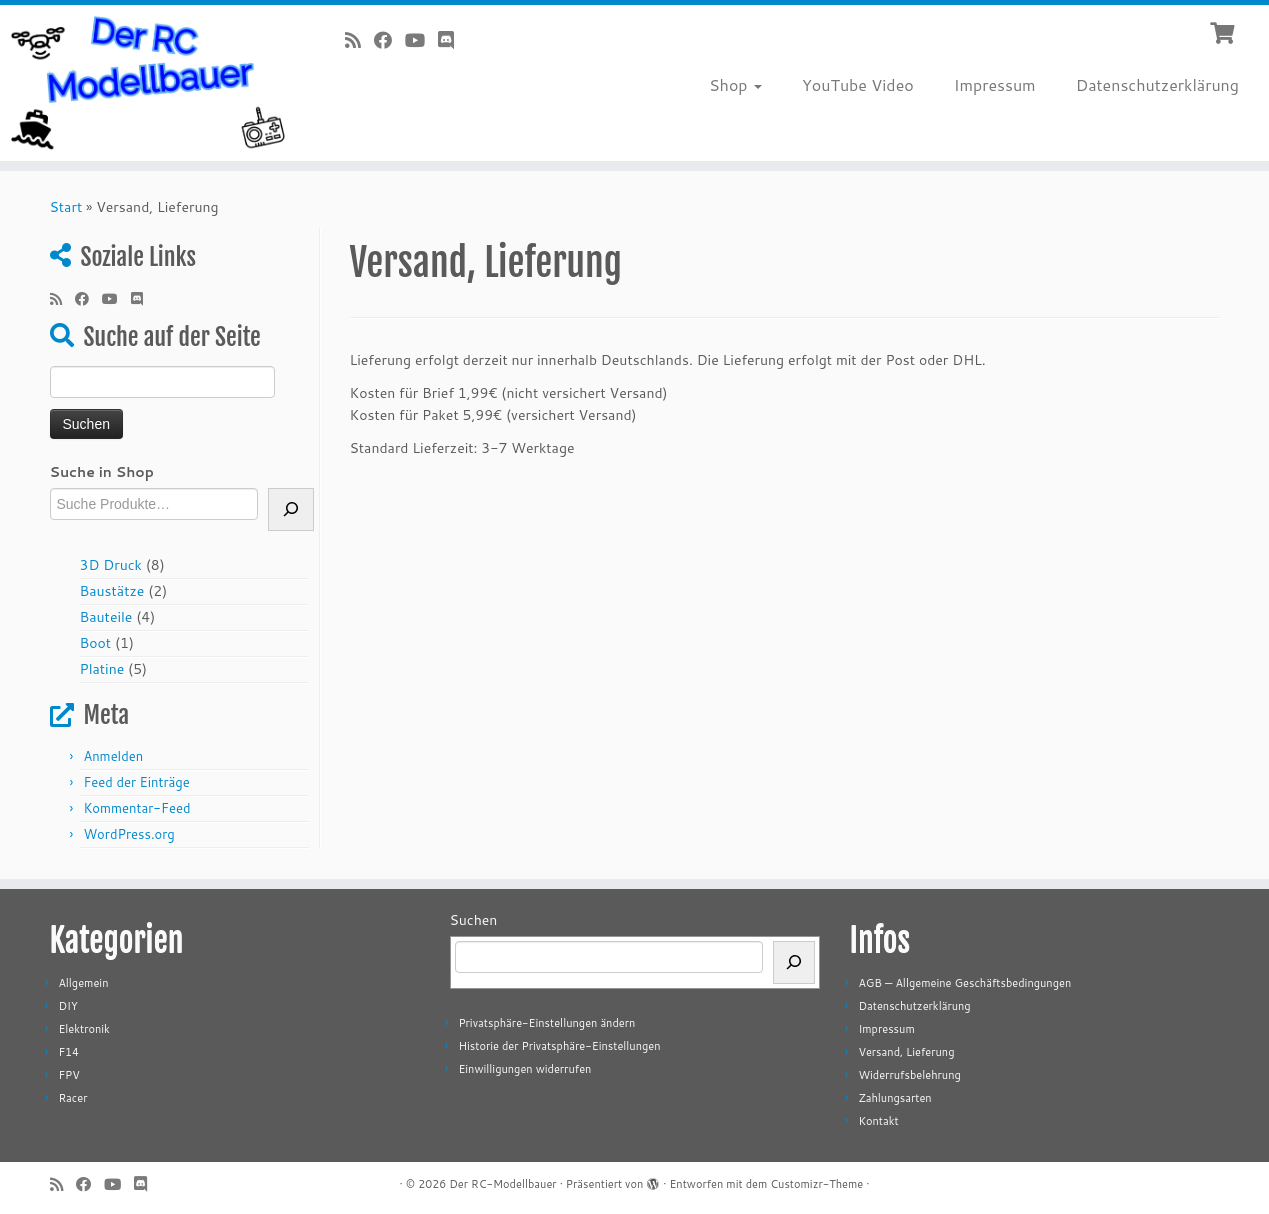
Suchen (474, 920)
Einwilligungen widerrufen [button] (524, 1069)
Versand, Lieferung (906, 1052)
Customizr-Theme (816, 1184)
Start (66, 207)
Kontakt (878, 1121)
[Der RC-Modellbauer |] (146, 83)
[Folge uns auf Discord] (452, 40)
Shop (735, 84)
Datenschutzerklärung (1157, 84)
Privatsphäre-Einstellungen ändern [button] (546, 1023)
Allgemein (83, 983)
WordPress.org (128, 834)
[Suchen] (794, 962)
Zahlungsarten (894, 1098)
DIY (67, 1006)
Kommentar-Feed (136, 808)
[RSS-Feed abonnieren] (359, 40)
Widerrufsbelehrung (909, 1075)
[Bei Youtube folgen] (421, 40)
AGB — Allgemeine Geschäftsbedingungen (964, 983)
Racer (72, 1098)
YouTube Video (858, 84)
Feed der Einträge (136, 782)
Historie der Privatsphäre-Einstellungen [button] (559, 1046)
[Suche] (291, 509)
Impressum (995, 84)
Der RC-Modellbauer (503, 1184)
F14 (68, 1052)
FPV (68, 1075)
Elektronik (83, 1029)
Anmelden (113, 756)
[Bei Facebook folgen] (389, 40)
